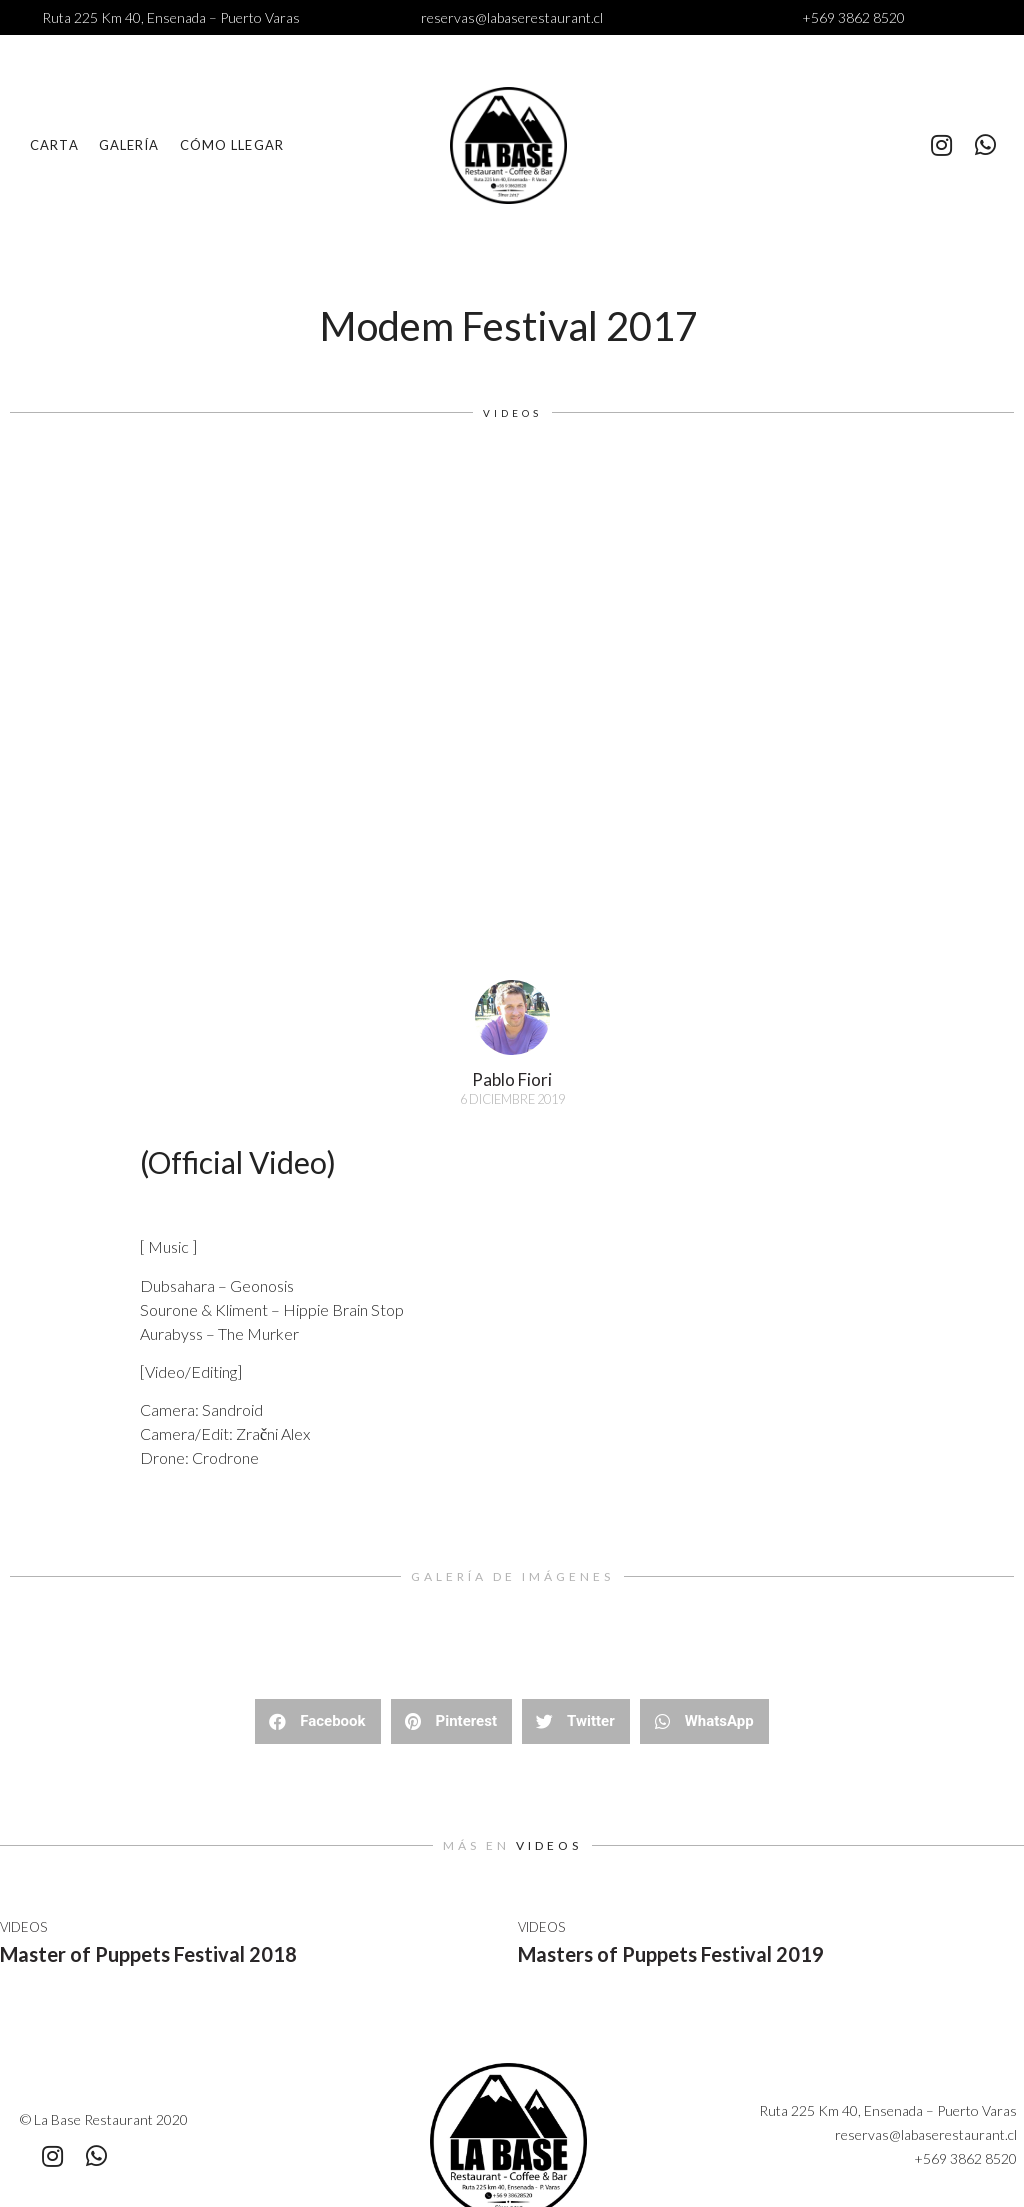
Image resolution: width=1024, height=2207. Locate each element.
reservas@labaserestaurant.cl (512, 17)
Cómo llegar (232, 145)
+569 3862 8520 (853, 17)
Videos (512, 413)
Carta (54, 145)
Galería (129, 145)
